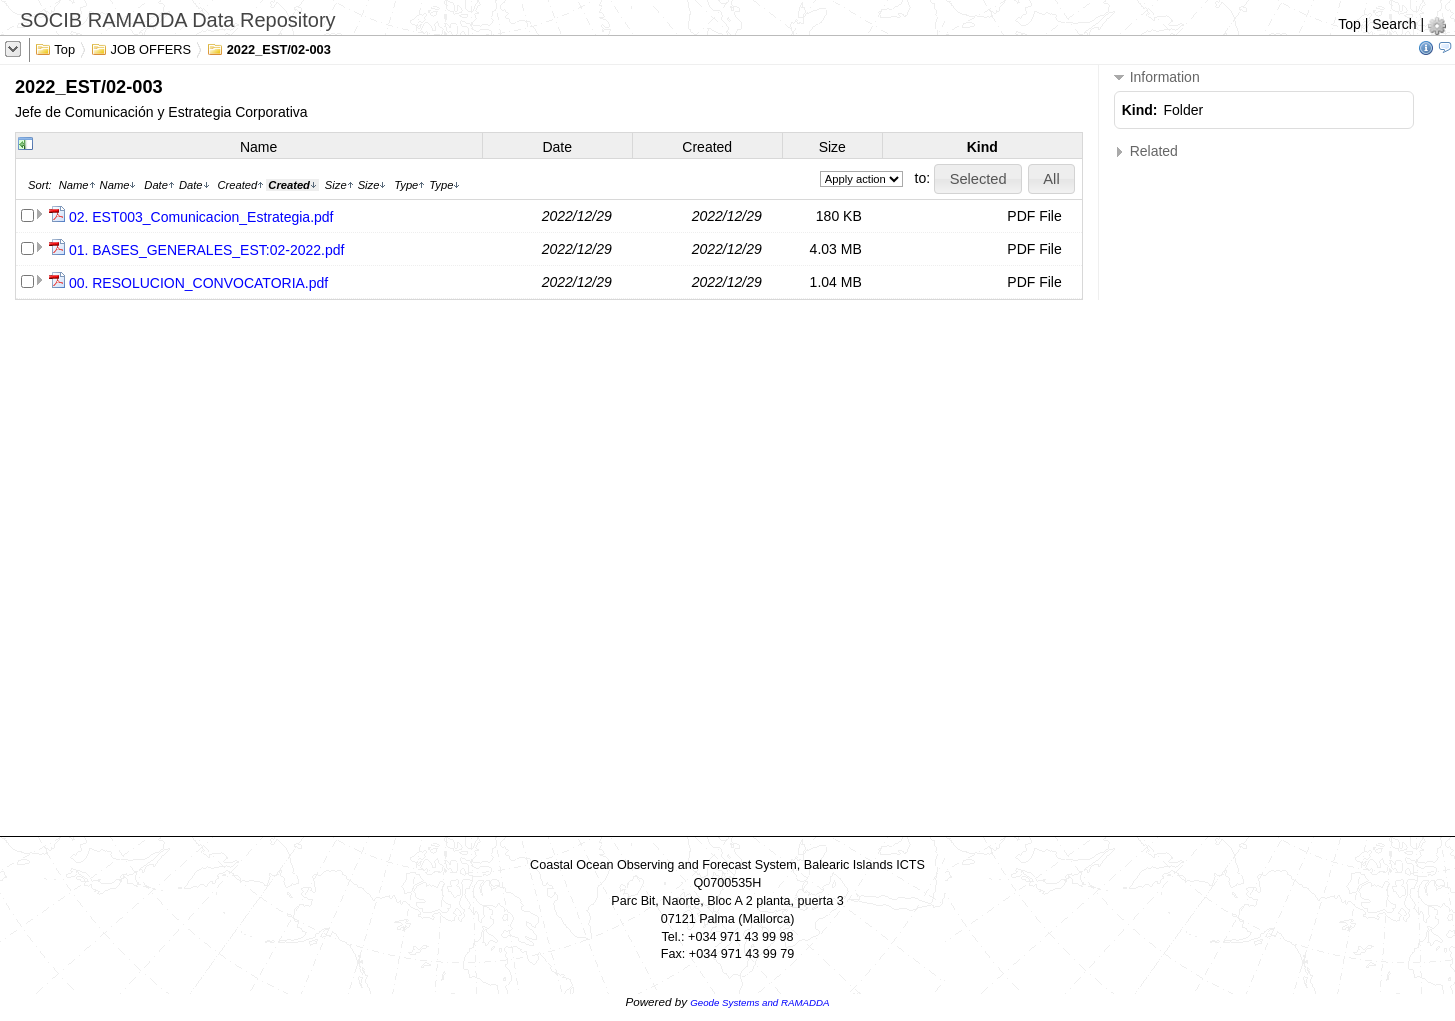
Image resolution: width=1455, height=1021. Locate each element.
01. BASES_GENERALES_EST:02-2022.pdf (207, 250)
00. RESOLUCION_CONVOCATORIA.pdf (198, 283)
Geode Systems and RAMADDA (759, 1002)
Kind (982, 147)
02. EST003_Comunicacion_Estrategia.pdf (201, 217)
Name (258, 147)
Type (409, 185)
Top (1349, 24)
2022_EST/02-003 (269, 48)
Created (707, 147)
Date (557, 147)
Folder (1184, 110)
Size (832, 147)
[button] (978, 179)
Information (1157, 77)
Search (1394, 24)
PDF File (1034, 216)
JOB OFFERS (141, 48)
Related (1146, 151)
